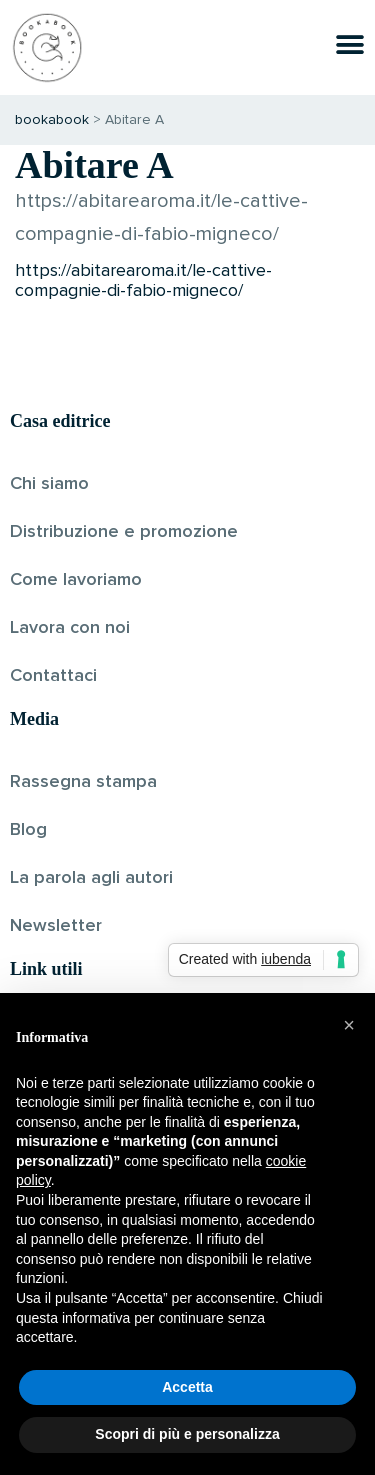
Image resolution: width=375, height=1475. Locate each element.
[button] (349, 1025)
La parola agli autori (91, 878)
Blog (28, 830)
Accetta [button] (187, 1387)
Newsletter (56, 926)
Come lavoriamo (76, 580)
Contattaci (53, 676)
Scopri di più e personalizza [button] (187, 1434)
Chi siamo (49, 484)
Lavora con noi (70, 628)
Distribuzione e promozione (124, 532)
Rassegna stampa (83, 782)
